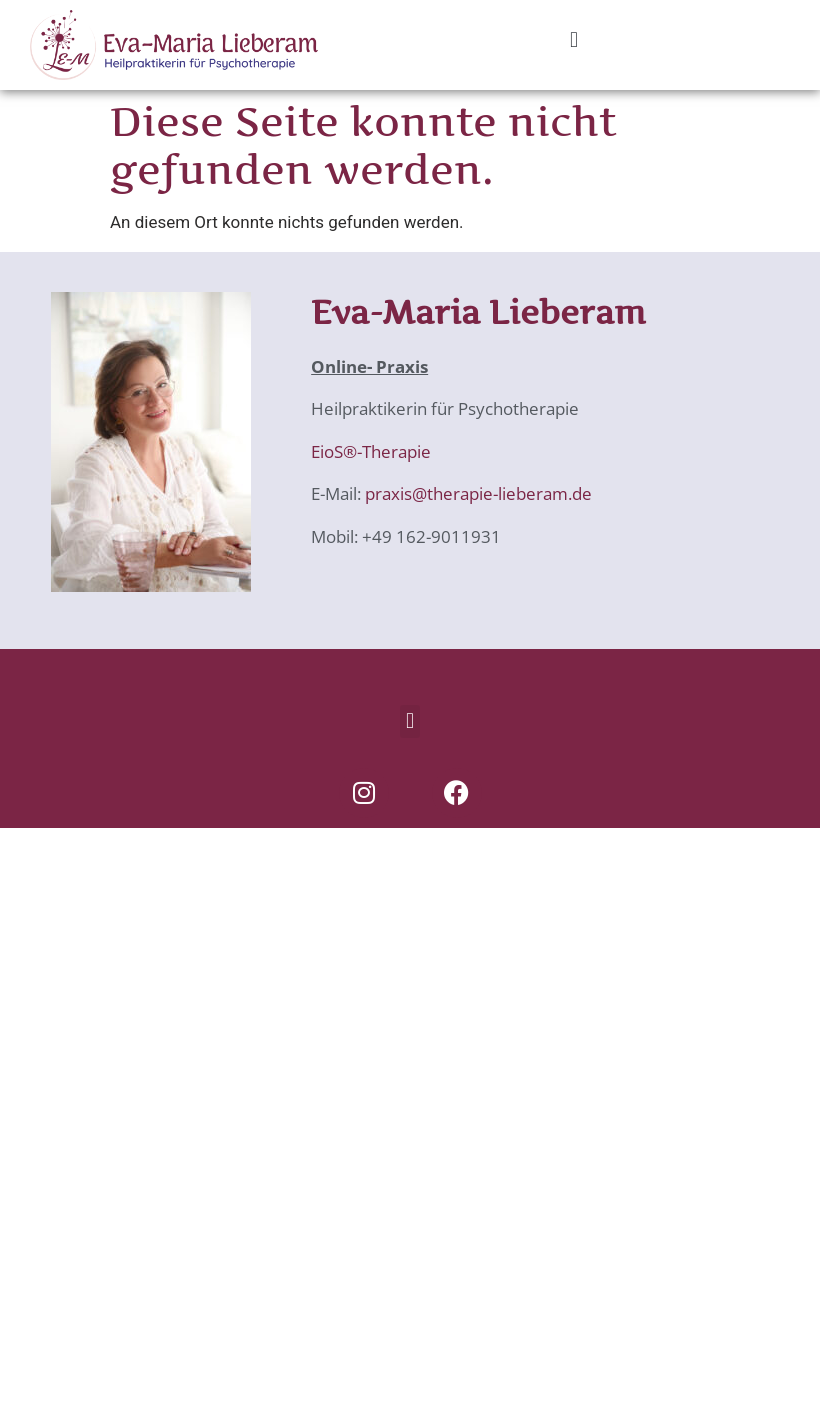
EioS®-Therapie (371, 451)
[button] (573, 39)
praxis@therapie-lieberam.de (476, 493)
